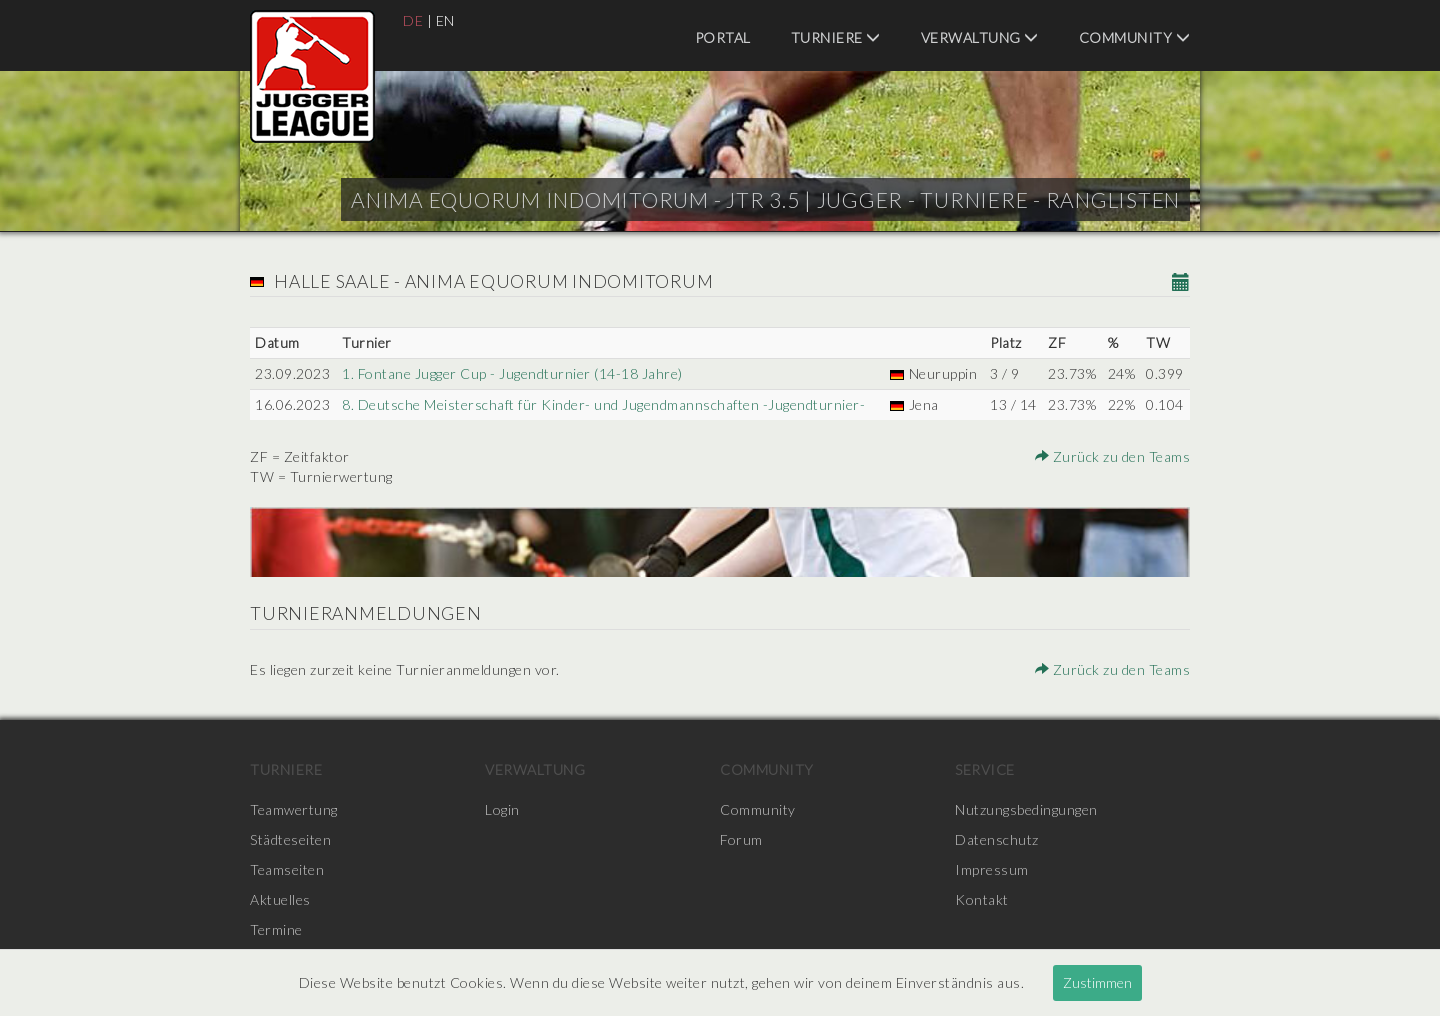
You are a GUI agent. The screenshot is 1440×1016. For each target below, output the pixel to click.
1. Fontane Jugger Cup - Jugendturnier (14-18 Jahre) (512, 373)
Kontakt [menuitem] (982, 899)
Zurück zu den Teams (1113, 456)
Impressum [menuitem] (992, 869)
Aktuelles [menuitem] (280, 899)
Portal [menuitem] (723, 37)
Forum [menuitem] (741, 839)
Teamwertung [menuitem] (294, 809)
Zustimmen (1097, 982)
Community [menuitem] (1135, 37)
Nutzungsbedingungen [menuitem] (1026, 809)
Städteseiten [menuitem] (290, 839)
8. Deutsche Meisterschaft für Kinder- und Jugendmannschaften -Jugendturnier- (603, 404)
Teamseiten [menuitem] (287, 869)
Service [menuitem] (985, 769)
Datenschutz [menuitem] (997, 839)
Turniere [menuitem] (836, 37)
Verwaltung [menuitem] (980, 37)
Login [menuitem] (502, 809)
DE (413, 20)
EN (445, 20)
